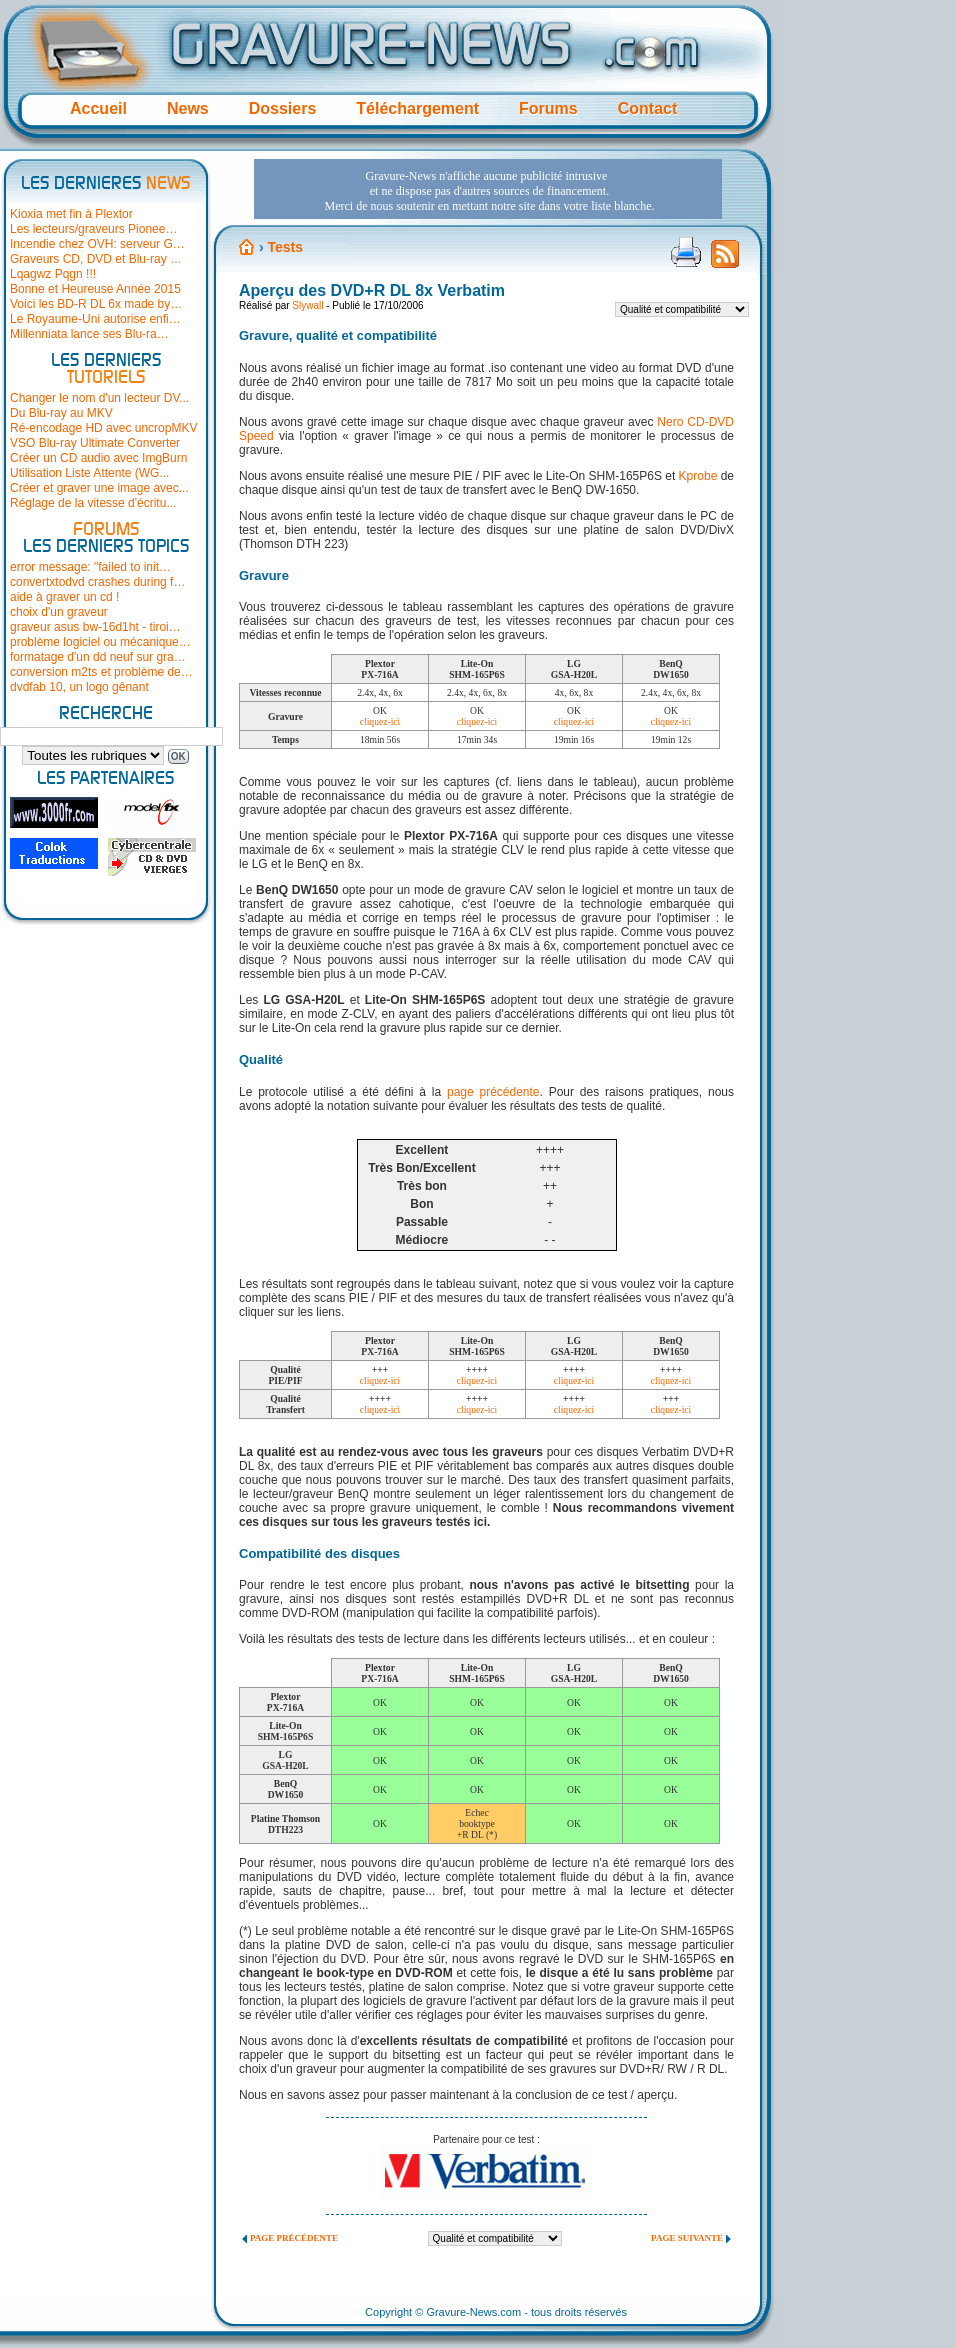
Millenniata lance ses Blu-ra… (89, 334)
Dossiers (283, 108)
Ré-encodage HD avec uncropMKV (103, 428)
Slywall (307, 305)
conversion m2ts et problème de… (101, 672)
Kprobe (698, 476)
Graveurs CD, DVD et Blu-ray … (96, 259)
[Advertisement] (314, 219)
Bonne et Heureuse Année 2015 (95, 289)
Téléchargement (417, 108)
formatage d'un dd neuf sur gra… (98, 657)
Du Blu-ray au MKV (61, 413)
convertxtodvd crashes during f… (97, 582)
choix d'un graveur (59, 612)
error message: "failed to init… (90, 567)
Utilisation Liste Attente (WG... (89, 473)
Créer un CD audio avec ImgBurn (98, 458)
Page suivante (687, 2238)
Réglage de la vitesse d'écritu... (93, 503)
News (188, 108)
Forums (548, 108)
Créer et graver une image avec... (99, 488)
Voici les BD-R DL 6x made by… (96, 304)
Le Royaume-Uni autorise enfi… (95, 319)
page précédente (493, 1092)
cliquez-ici (380, 721)
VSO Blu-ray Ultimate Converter (95, 443)
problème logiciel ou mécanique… (100, 642)
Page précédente (294, 2238)
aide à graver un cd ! (64, 597)
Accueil (98, 108)
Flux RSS (725, 260)
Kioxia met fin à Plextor (71, 214)
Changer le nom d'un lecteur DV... (99, 398)
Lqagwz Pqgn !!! (53, 274)
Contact (648, 108)
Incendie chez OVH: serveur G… (97, 244)
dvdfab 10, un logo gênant (79, 687)
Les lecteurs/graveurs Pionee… (93, 229)
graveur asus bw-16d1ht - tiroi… (95, 627)
